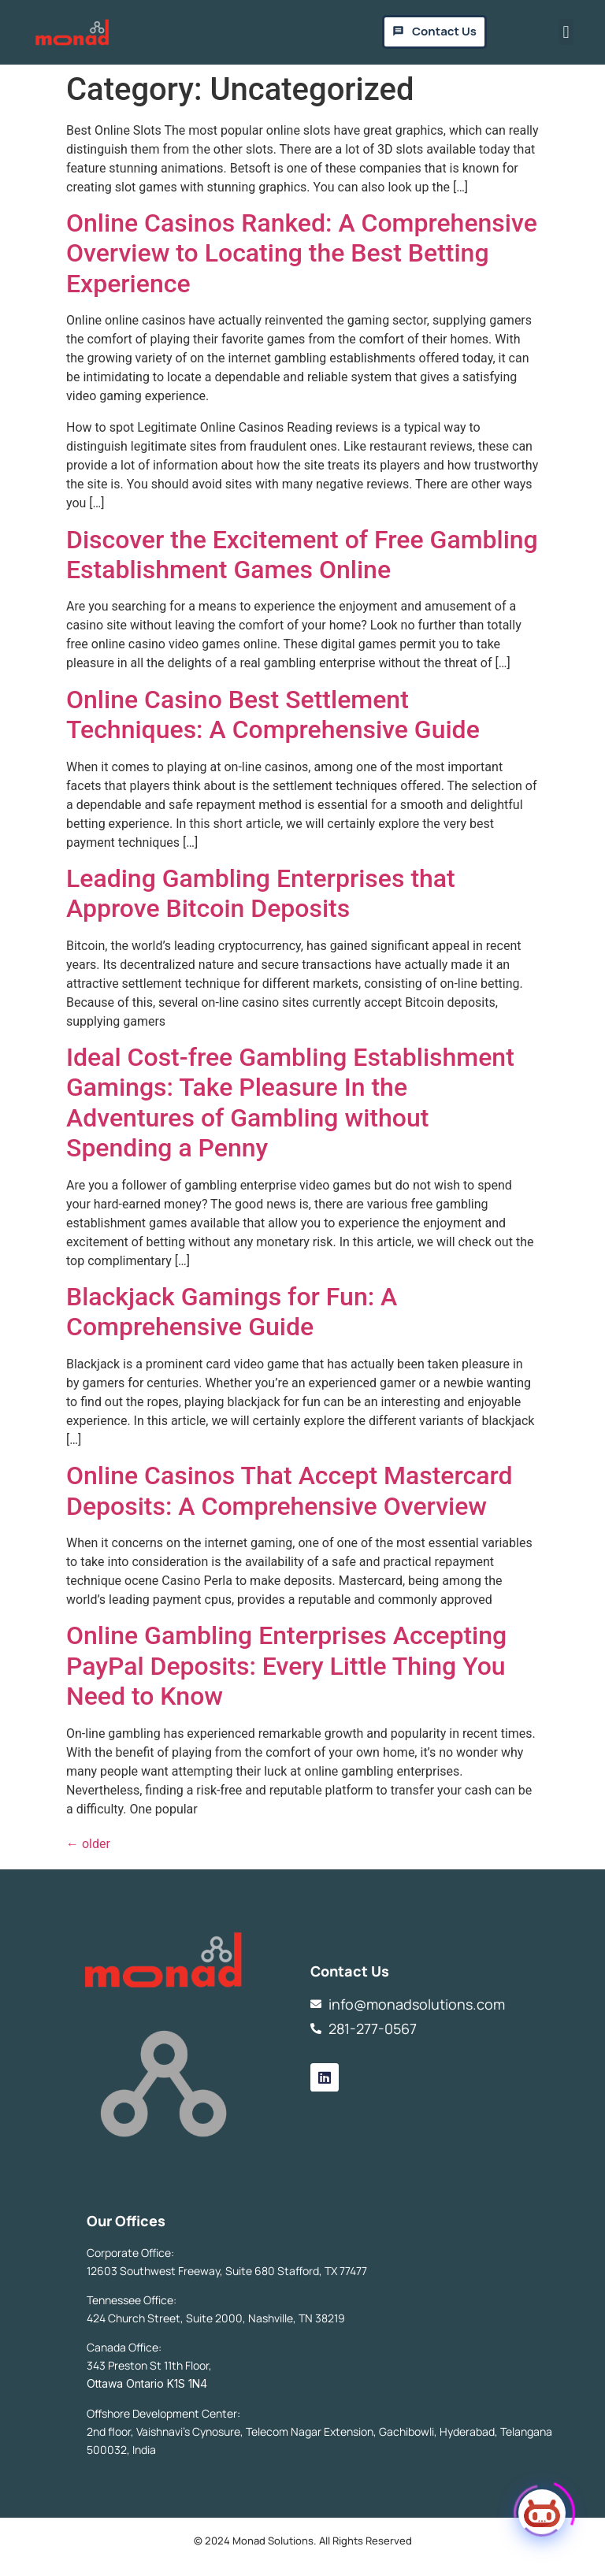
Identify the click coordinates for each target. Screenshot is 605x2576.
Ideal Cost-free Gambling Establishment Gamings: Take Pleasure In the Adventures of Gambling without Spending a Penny (290, 1102)
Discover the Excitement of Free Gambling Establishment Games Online (302, 555)
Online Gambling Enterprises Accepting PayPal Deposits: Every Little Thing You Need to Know (286, 1665)
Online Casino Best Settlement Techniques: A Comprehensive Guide (273, 714)
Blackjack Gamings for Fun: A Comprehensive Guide (231, 1312)
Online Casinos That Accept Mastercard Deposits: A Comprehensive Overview (289, 1490)
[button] (566, 32)
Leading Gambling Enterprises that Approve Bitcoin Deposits (260, 893)
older (88, 1843)
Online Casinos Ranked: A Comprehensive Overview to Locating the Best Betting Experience (301, 253)
